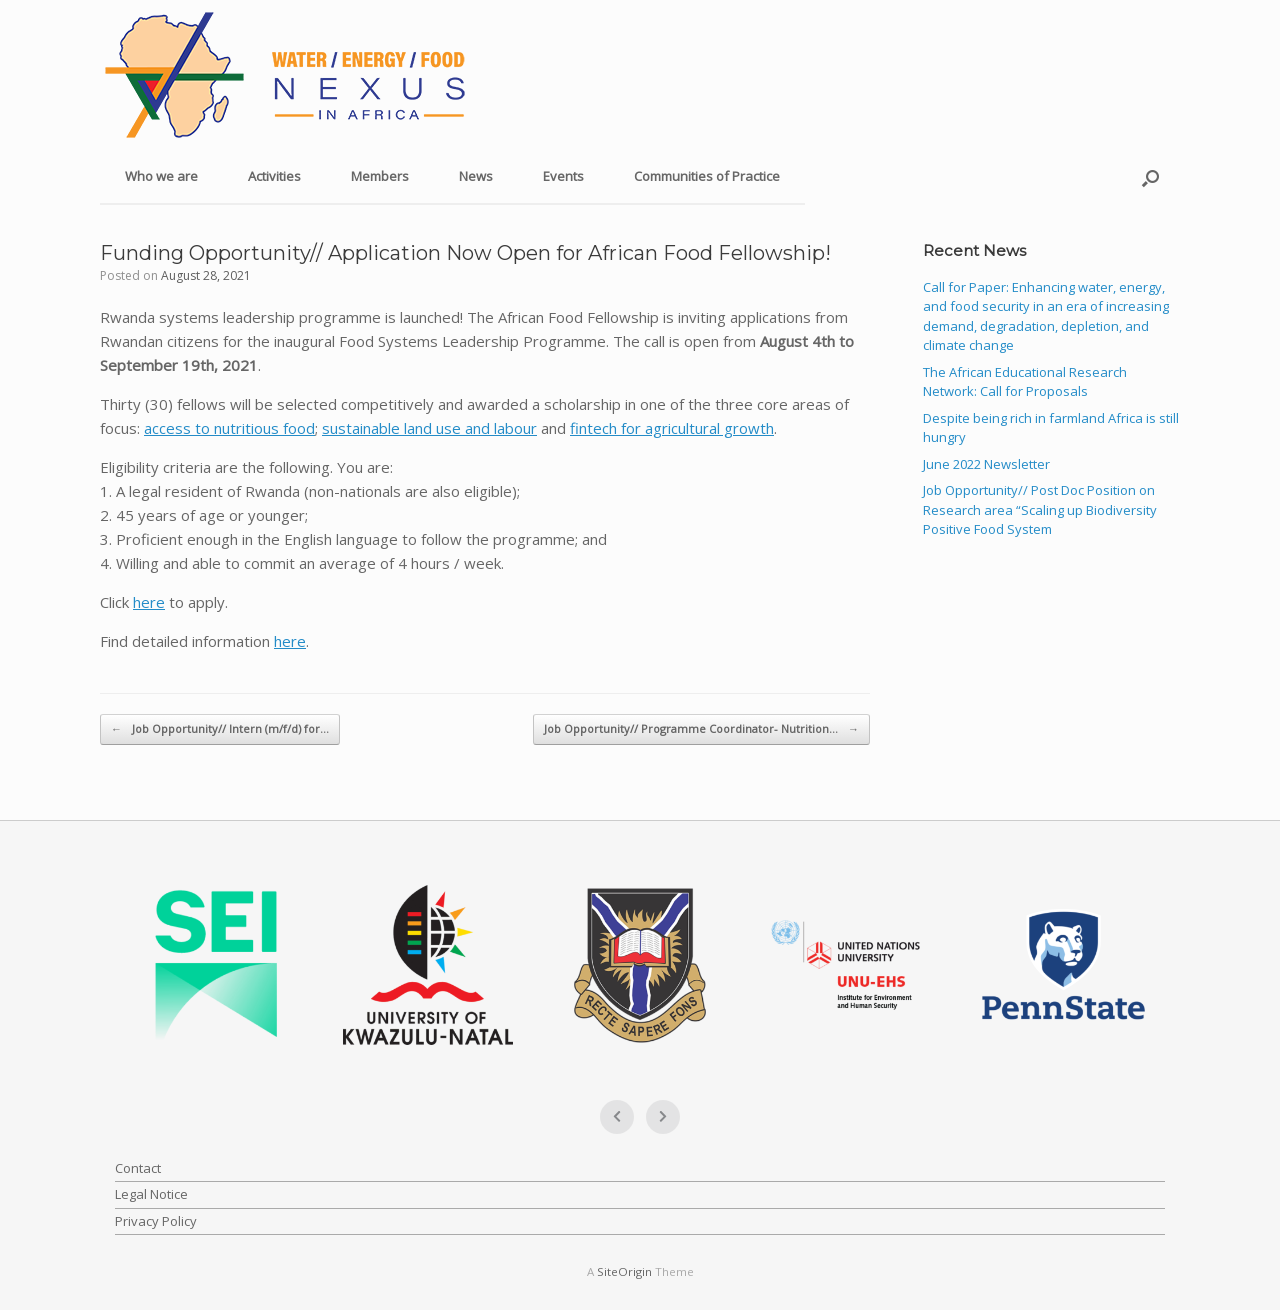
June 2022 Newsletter (986, 464)
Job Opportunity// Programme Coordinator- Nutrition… (701, 729)
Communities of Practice (707, 176)
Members (380, 176)
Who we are (161, 176)
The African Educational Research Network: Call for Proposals (1025, 382)
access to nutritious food (229, 428)
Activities (274, 176)
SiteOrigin (624, 1271)
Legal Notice (151, 1194)
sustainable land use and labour (429, 428)
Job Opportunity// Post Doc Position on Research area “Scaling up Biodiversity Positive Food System (1040, 509)
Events (563, 176)
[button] (1150, 177)
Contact (138, 1168)
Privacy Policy (156, 1221)
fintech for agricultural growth (672, 428)
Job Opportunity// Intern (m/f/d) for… (220, 729)
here (149, 602)
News (476, 176)
